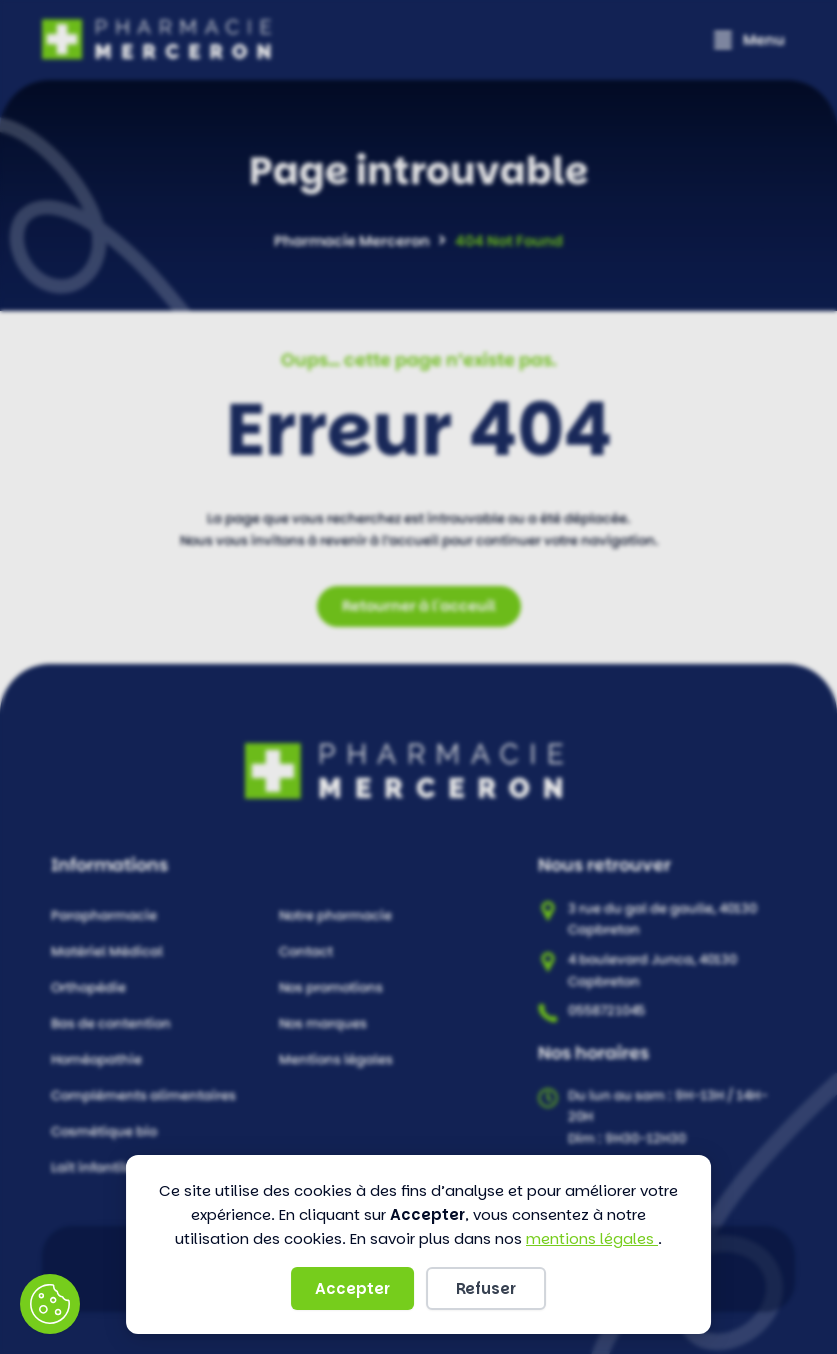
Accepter (352, 1288)
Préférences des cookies (50, 1304)
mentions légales (592, 1238)
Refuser (486, 1288)
